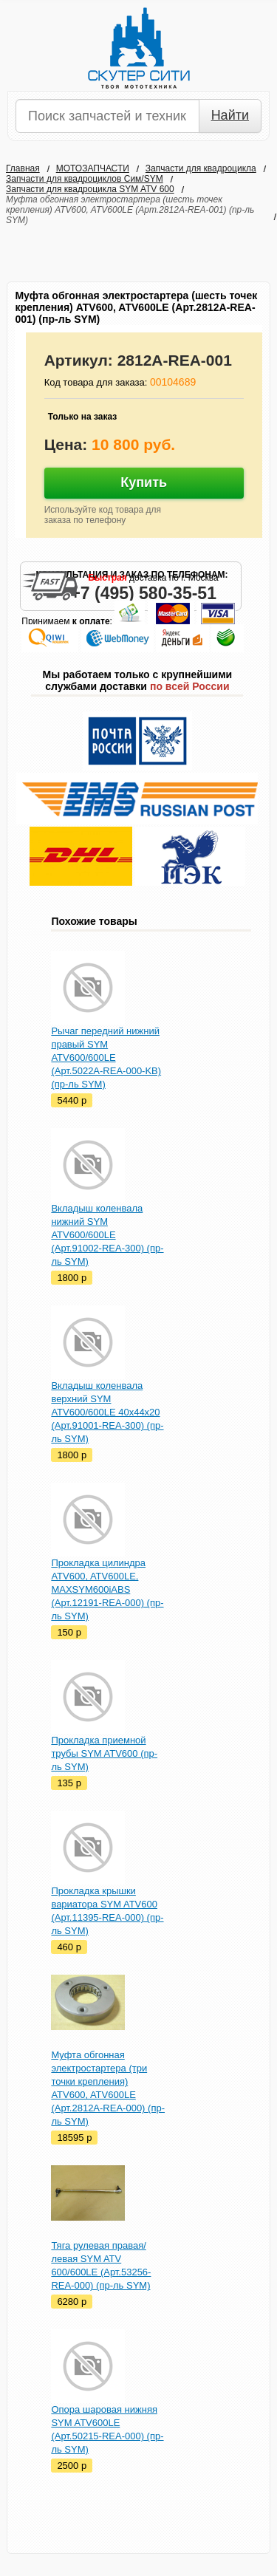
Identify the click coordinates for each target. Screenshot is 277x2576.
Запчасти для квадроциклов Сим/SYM (84, 179)
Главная (23, 168)
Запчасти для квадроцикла (201, 168)
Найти (230, 115)
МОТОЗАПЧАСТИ (92, 168)
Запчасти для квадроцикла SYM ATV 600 (90, 189)
